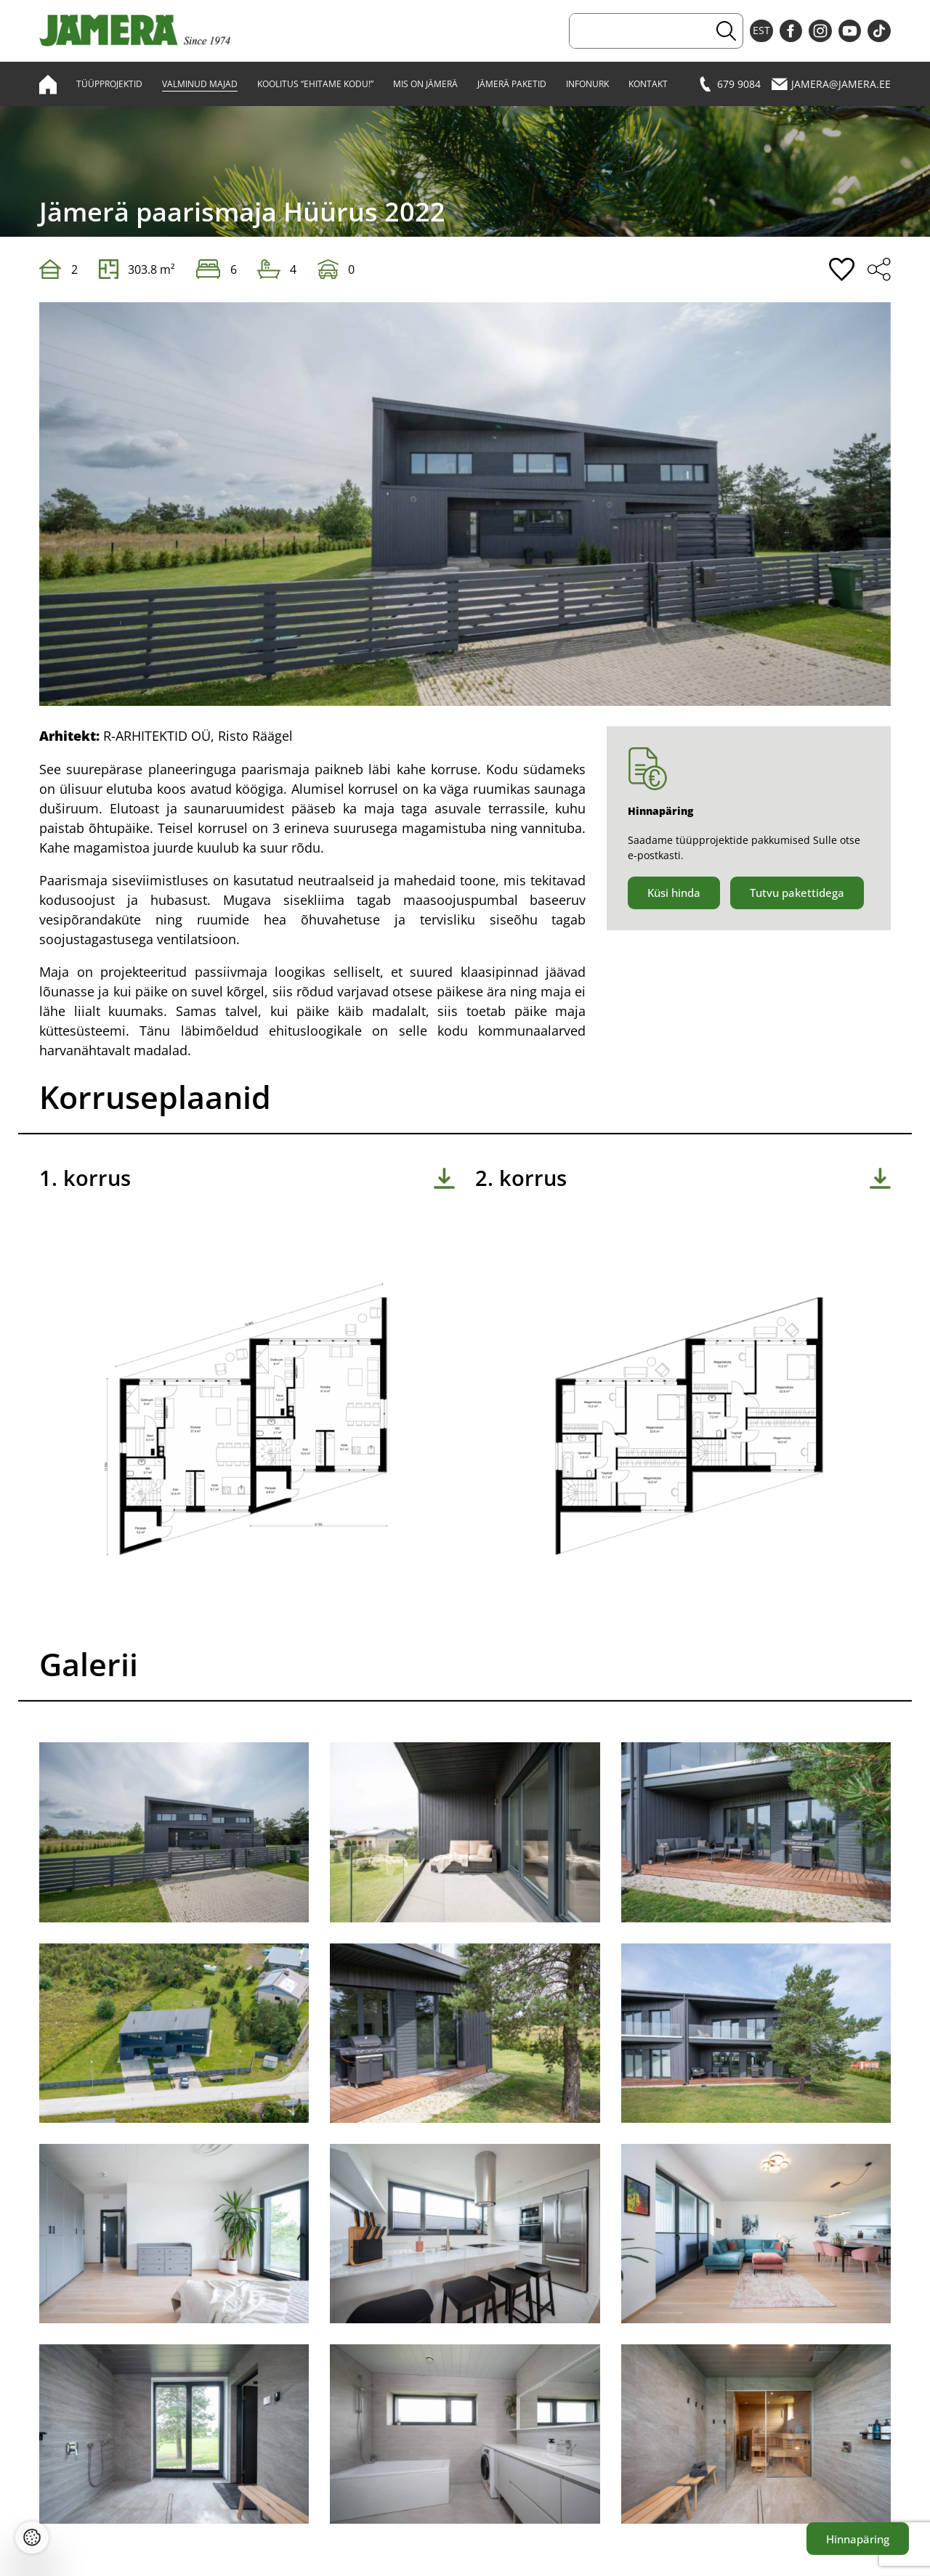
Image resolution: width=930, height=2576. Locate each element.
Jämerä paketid (511, 84)
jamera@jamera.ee (831, 84)
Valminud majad (200, 84)
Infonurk (587, 84)
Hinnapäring (857, 2539)
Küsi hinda (673, 892)
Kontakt (648, 84)
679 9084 (729, 84)
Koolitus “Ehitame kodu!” (315, 84)
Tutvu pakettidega (797, 892)
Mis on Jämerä (425, 84)
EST (761, 30)
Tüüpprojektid (109, 84)
